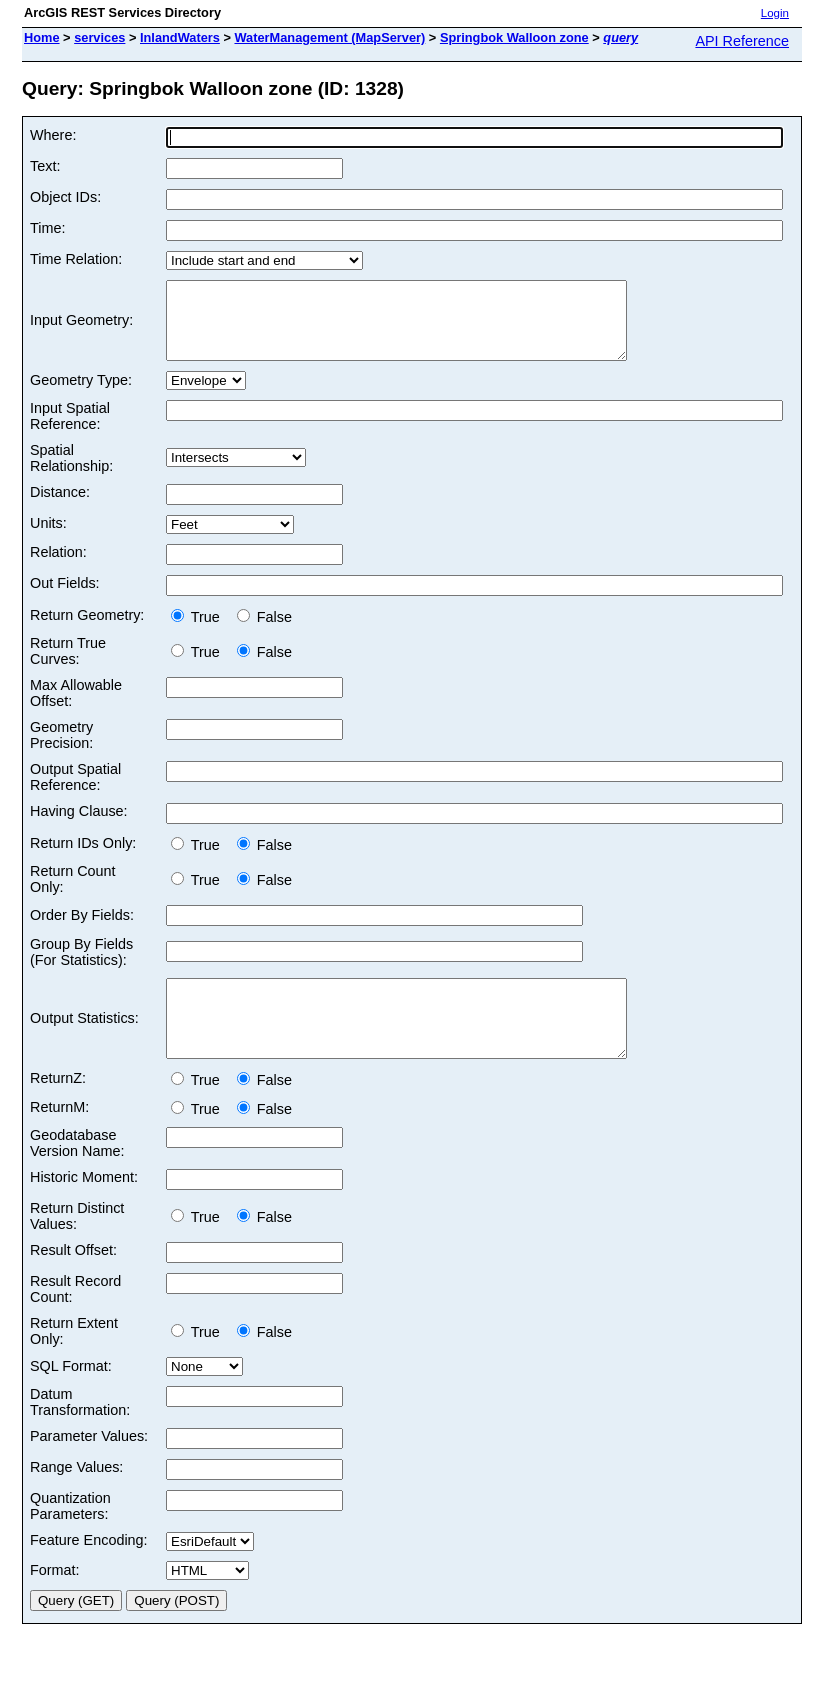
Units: (48, 538)
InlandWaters (180, 37)
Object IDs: (65, 197)
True (199, 632)
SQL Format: (71, 1396)
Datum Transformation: (80, 1432)
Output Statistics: (84, 1041)
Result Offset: (73, 1280)
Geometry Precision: (61, 750)
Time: (47, 228)
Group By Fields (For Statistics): (81, 967)
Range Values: (76, 1497)
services (99, 37)
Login (775, 13)
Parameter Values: (89, 1466)
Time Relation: (76, 259)
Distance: (60, 507)
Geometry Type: (81, 395)
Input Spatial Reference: (70, 431)
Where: (53, 135)
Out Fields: (65, 598)
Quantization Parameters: (70, 1536)
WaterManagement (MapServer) (329, 37)
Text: (45, 166)
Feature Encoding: (89, 1570)
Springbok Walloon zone (514, 37)
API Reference (742, 41)
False (264, 632)
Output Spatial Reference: (75, 792)
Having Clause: (79, 826)
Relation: (58, 567)
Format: (55, 1600)
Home (42, 37)
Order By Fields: (82, 930)
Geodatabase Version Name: (77, 1173)
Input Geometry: (81, 328)
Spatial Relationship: (71, 473)
